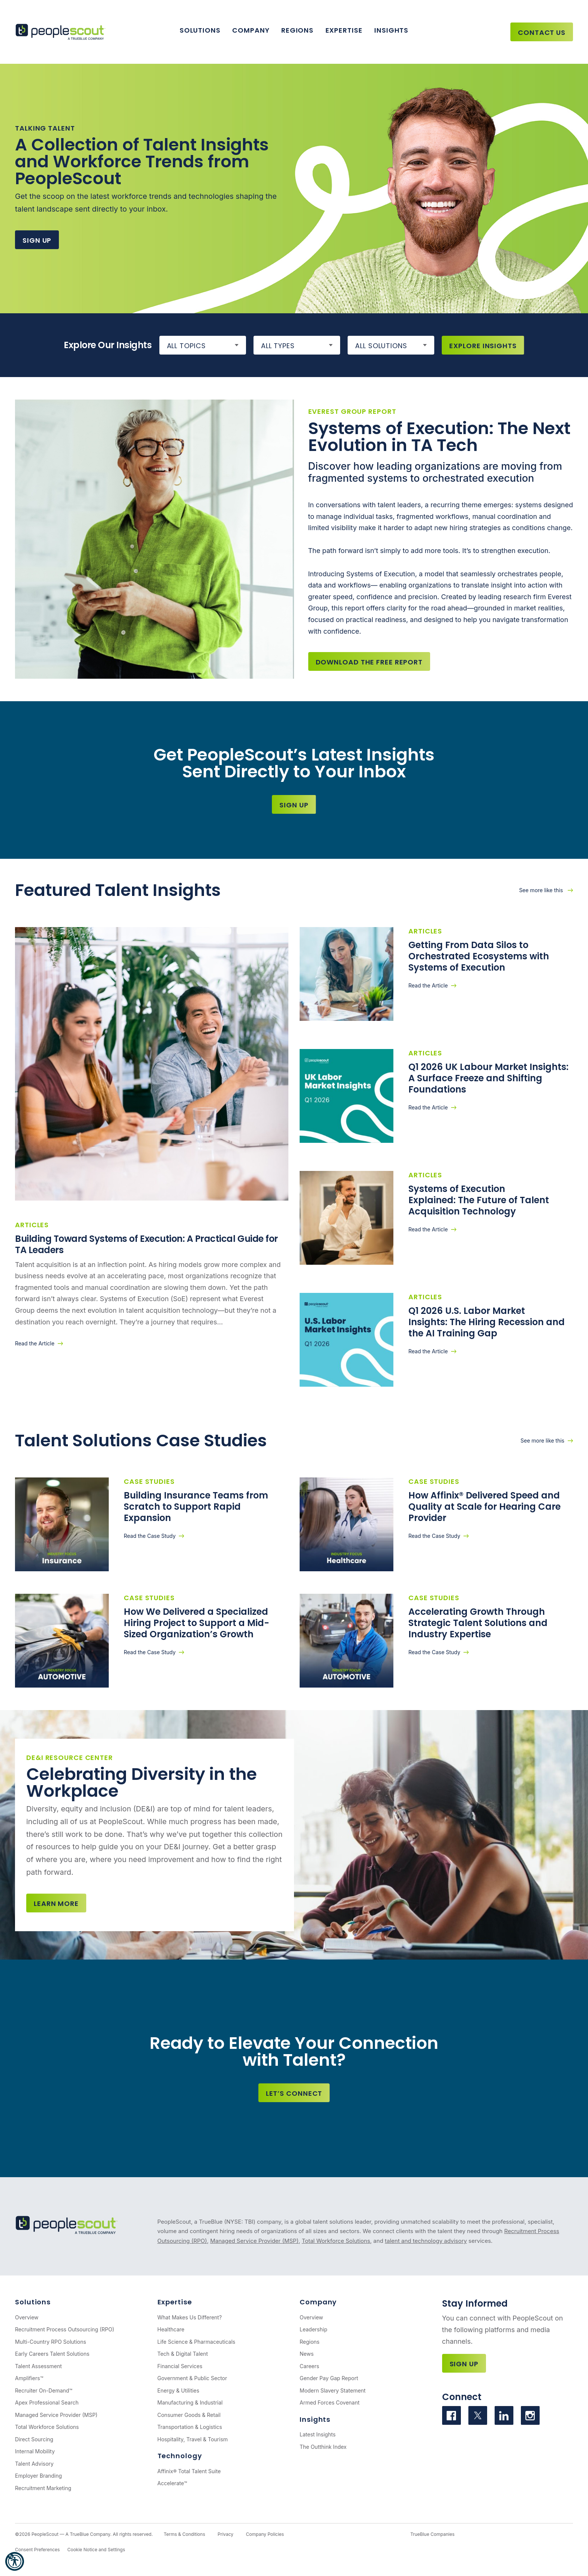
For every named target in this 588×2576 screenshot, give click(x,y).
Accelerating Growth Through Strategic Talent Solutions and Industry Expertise (478, 1622)
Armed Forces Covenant (330, 2402)
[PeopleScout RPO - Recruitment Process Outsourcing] (62, 32)
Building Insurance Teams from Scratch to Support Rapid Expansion (196, 1506)
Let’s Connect (294, 2093)
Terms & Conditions (184, 2534)
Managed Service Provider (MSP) (254, 2240)
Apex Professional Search (46, 2402)
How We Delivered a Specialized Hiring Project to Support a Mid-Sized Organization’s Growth (196, 1622)
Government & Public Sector (192, 2378)
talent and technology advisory (426, 2240)
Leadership (313, 2329)
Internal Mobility (35, 2451)
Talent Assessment (38, 2366)
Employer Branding (38, 2475)
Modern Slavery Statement (333, 2390)
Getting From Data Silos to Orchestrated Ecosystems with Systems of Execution (478, 956)
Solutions (200, 30)
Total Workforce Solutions (336, 2240)
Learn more (56, 1903)
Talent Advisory (34, 2463)
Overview (27, 2317)
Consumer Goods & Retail (189, 2415)
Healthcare (171, 2329)
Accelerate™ (172, 2483)
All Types (278, 345)
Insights (391, 30)
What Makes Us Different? (190, 2317)
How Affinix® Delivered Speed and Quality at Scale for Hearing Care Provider (484, 1506)
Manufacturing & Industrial (190, 2402)
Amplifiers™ (29, 2378)
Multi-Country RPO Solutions (50, 2342)
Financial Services (180, 2366)
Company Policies (265, 2534)
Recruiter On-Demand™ (43, 2390)
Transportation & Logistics (190, 2427)
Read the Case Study (150, 1536)
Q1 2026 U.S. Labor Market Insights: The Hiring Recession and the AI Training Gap (486, 1322)
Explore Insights (482, 345)
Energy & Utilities (179, 2390)
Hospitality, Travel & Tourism (193, 2439)
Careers (309, 2366)
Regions (297, 30)
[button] (14, 2561)
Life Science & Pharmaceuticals (197, 2342)
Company (250, 30)
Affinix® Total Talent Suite (189, 2471)
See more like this (541, 890)
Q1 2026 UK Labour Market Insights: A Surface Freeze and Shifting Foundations (488, 1078)
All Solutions (381, 345)
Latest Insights (318, 2434)
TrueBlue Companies (432, 2534)
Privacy (225, 2534)
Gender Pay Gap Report (329, 2378)
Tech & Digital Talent (183, 2354)
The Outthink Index (323, 2447)
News (307, 2354)
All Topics (186, 345)
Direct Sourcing (34, 2439)
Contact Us (542, 32)
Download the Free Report (369, 662)
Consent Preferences (37, 2549)
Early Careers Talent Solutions (52, 2354)
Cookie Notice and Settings (96, 2549)
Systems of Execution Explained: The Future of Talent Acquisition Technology (478, 1200)
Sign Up (36, 240)
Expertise (344, 30)
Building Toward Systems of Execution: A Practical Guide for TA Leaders (146, 1244)
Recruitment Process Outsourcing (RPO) (64, 2329)
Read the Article (34, 1343)
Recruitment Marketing (43, 2488)
